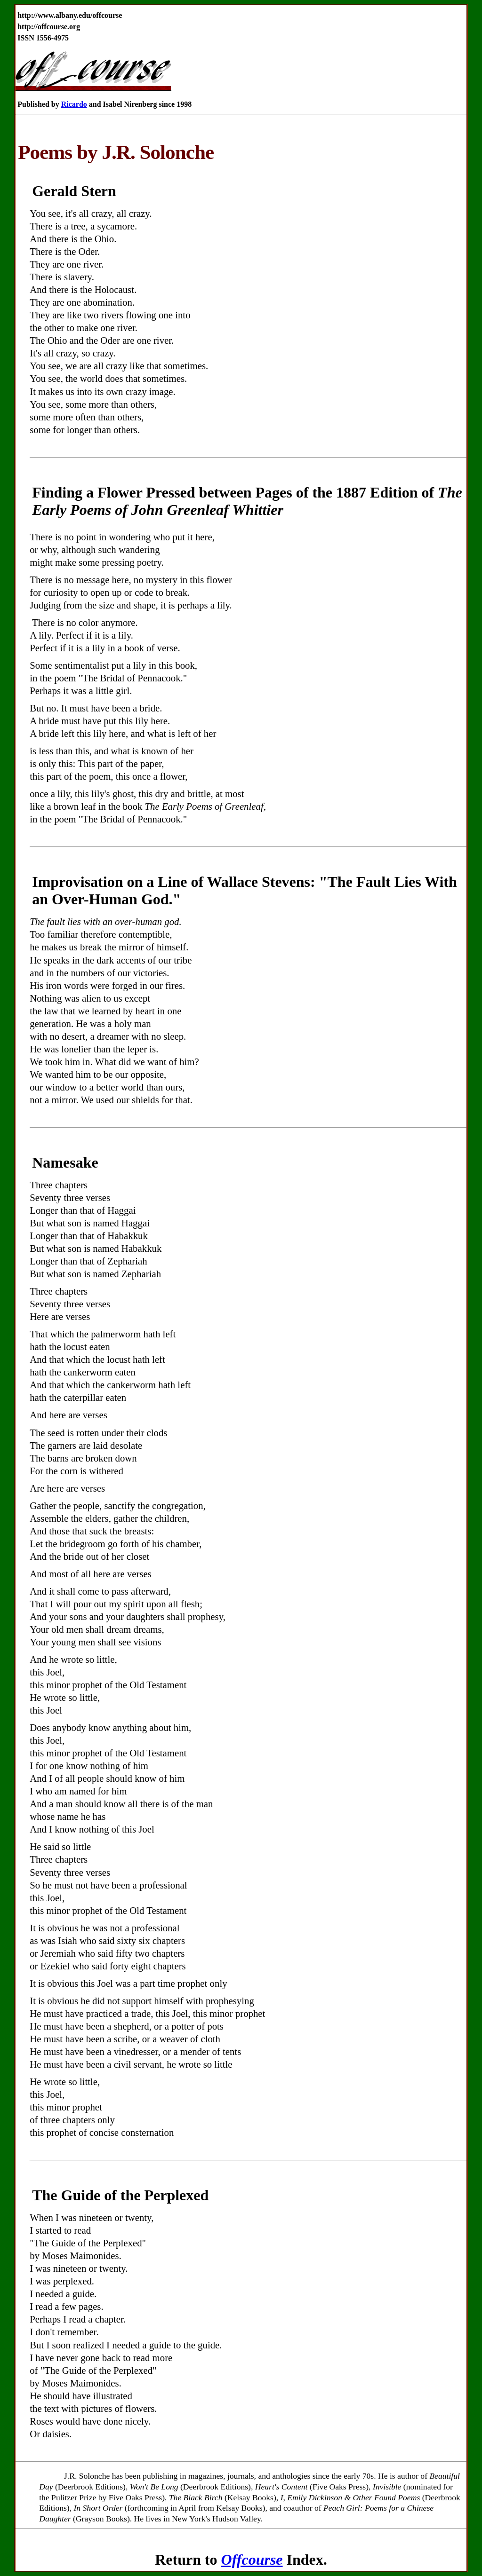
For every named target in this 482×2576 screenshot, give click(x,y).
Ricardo (74, 104)
